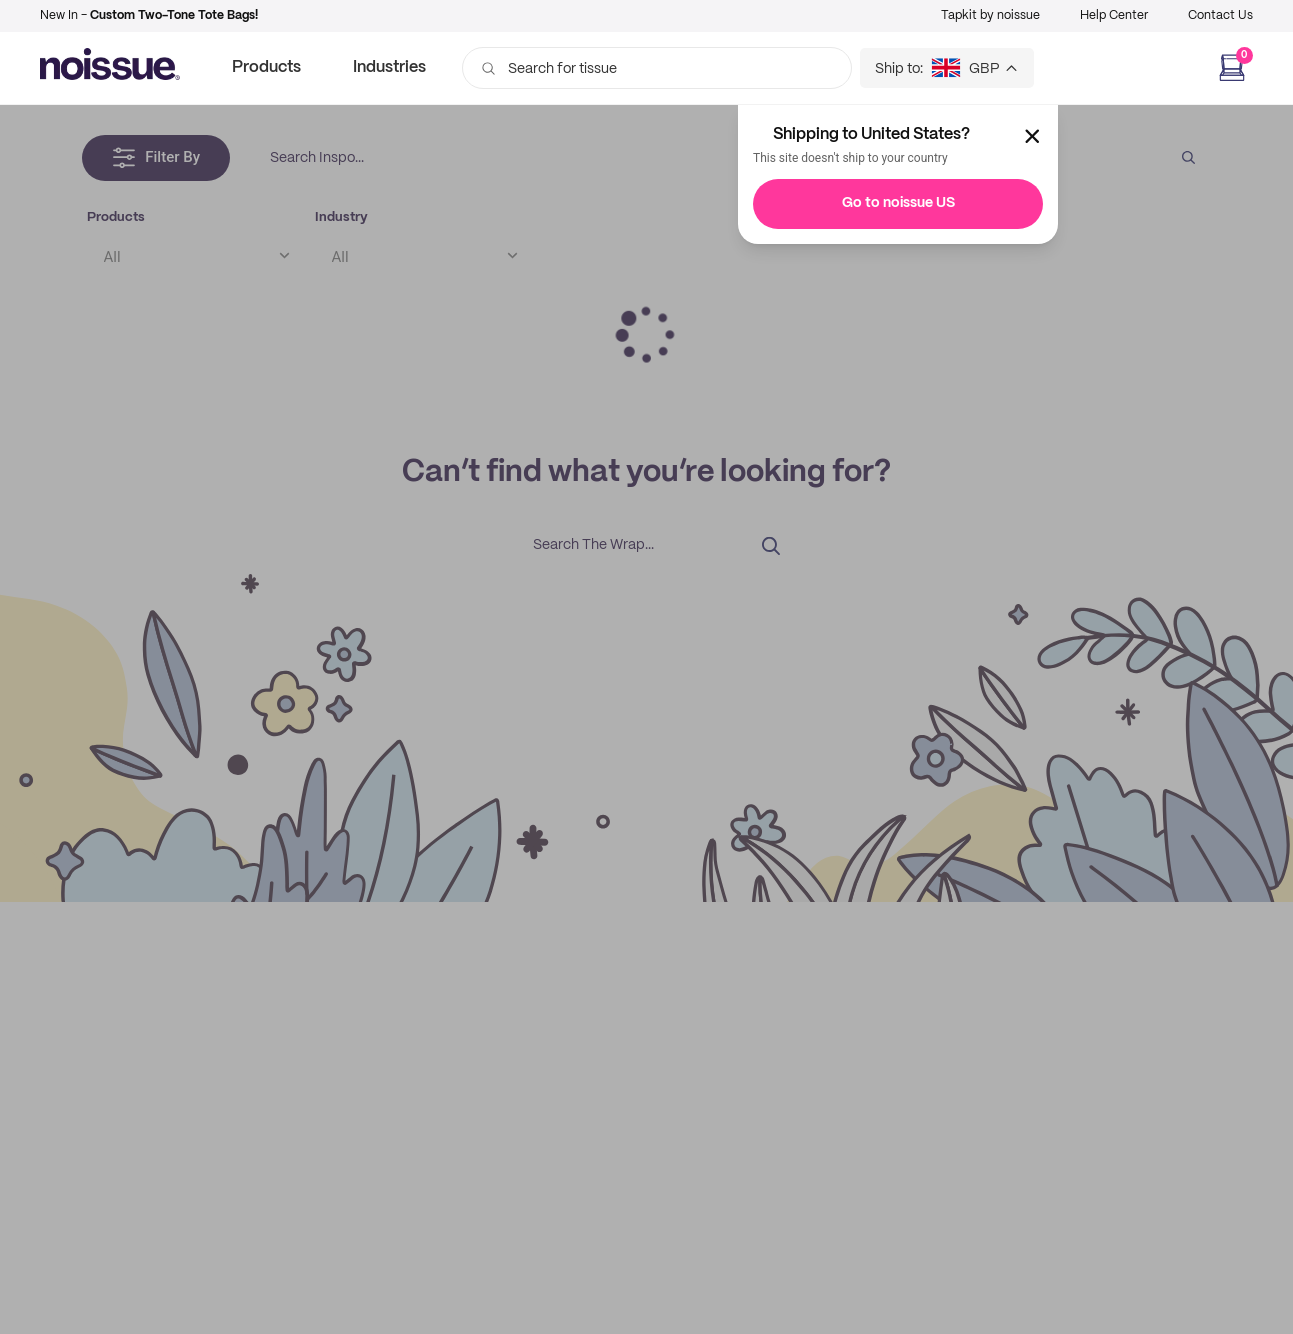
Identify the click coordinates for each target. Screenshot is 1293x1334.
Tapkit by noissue (990, 15)
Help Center (1114, 15)
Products (266, 67)
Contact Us (1220, 15)
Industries (389, 67)
